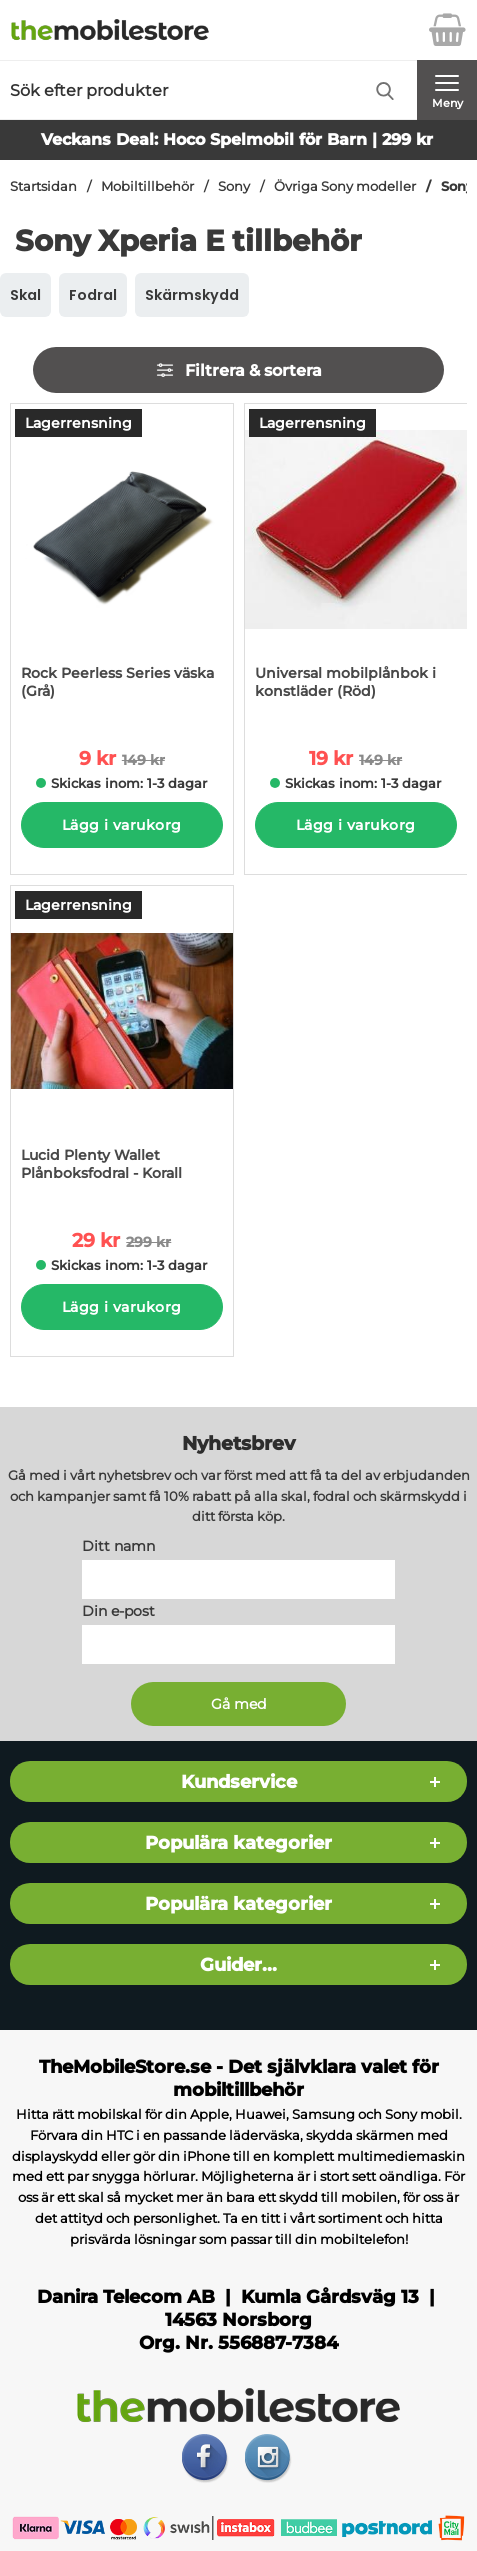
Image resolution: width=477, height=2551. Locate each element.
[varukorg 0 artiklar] (447, 30)
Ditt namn (118, 1546)
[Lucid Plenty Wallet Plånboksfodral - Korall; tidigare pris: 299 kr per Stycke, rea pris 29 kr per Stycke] (122, 1043)
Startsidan (43, 186)
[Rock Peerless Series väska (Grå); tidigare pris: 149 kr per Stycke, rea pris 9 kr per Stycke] (122, 561)
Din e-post (118, 1611)
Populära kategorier (238, 1842)
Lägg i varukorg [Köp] (121, 825)
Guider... (238, 1964)
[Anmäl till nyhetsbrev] (238, 1704)
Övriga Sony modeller (345, 186)
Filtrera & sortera (238, 370)
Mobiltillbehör (147, 186)
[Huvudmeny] (447, 90)
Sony (234, 186)
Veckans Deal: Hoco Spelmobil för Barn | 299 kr (237, 139)
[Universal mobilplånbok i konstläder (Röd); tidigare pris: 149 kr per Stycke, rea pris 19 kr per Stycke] (356, 561)
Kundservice (239, 1781)
